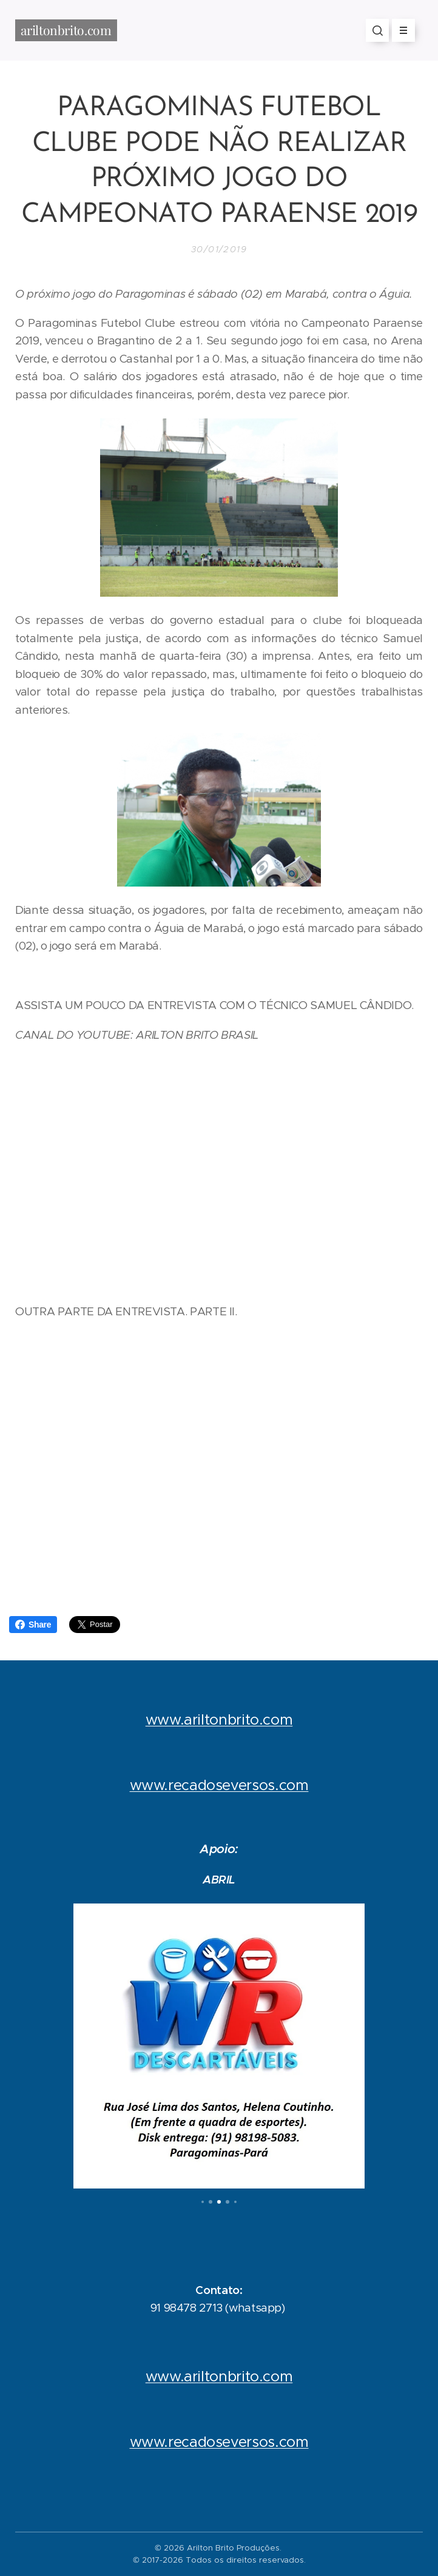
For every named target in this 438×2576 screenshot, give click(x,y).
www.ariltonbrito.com (219, 1720)
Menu (399, 30)
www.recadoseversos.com (219, 1785)
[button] (377, 30)
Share (33, 1624)
